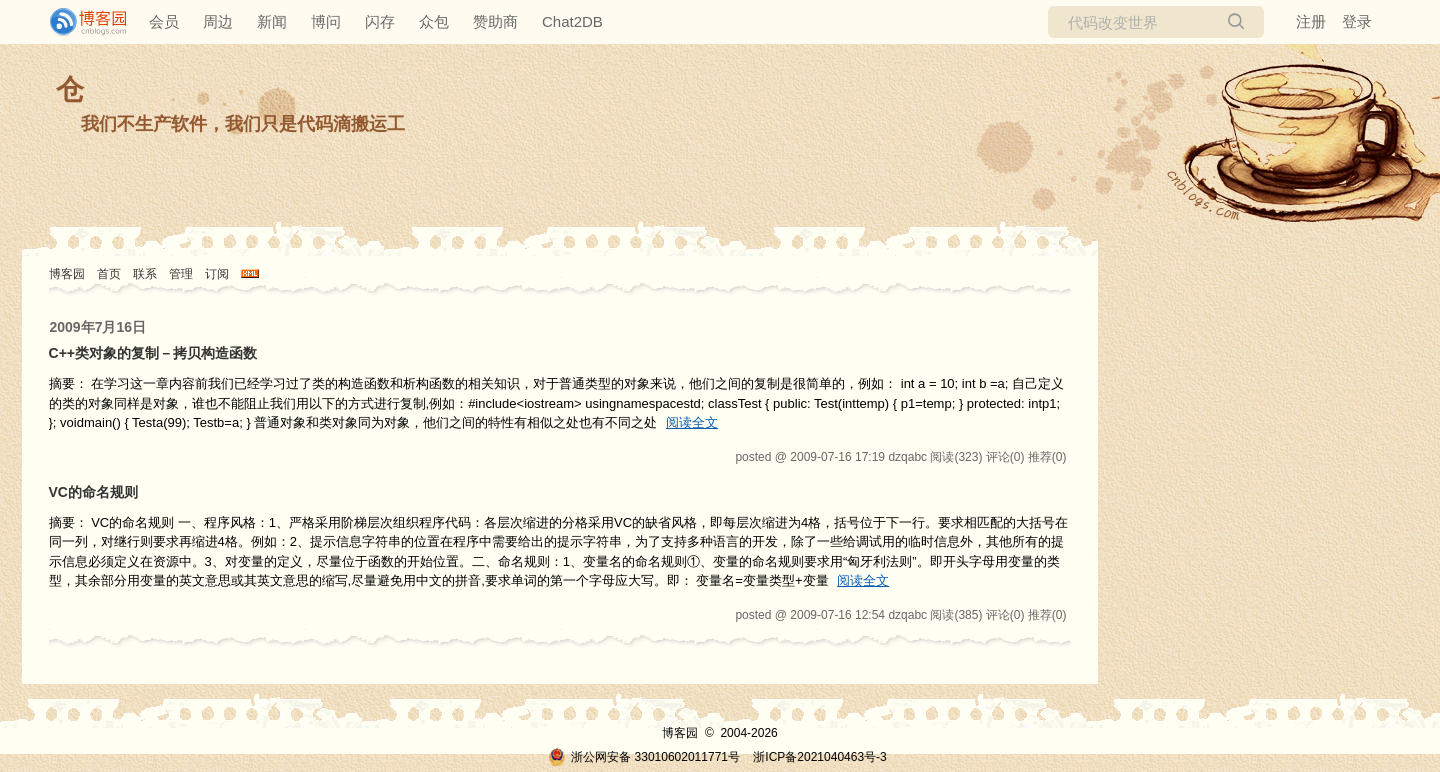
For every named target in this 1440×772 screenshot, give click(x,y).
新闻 (272, 21)
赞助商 (495, 21)
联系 (145, 274)
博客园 (67, 274)
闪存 (380, 21)
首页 (109, 274)
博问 (326, 21)
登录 (1357, 21)
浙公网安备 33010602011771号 (644, 757)
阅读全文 (692, 422)
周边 (218, 21)
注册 (1311, 21)
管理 (181, 274)
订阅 (217, 274)
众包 (434, 21)
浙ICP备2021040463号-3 (819, 757)
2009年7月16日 (98, 327)
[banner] (80, 22)
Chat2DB (572, 21)
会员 (164, 21)
